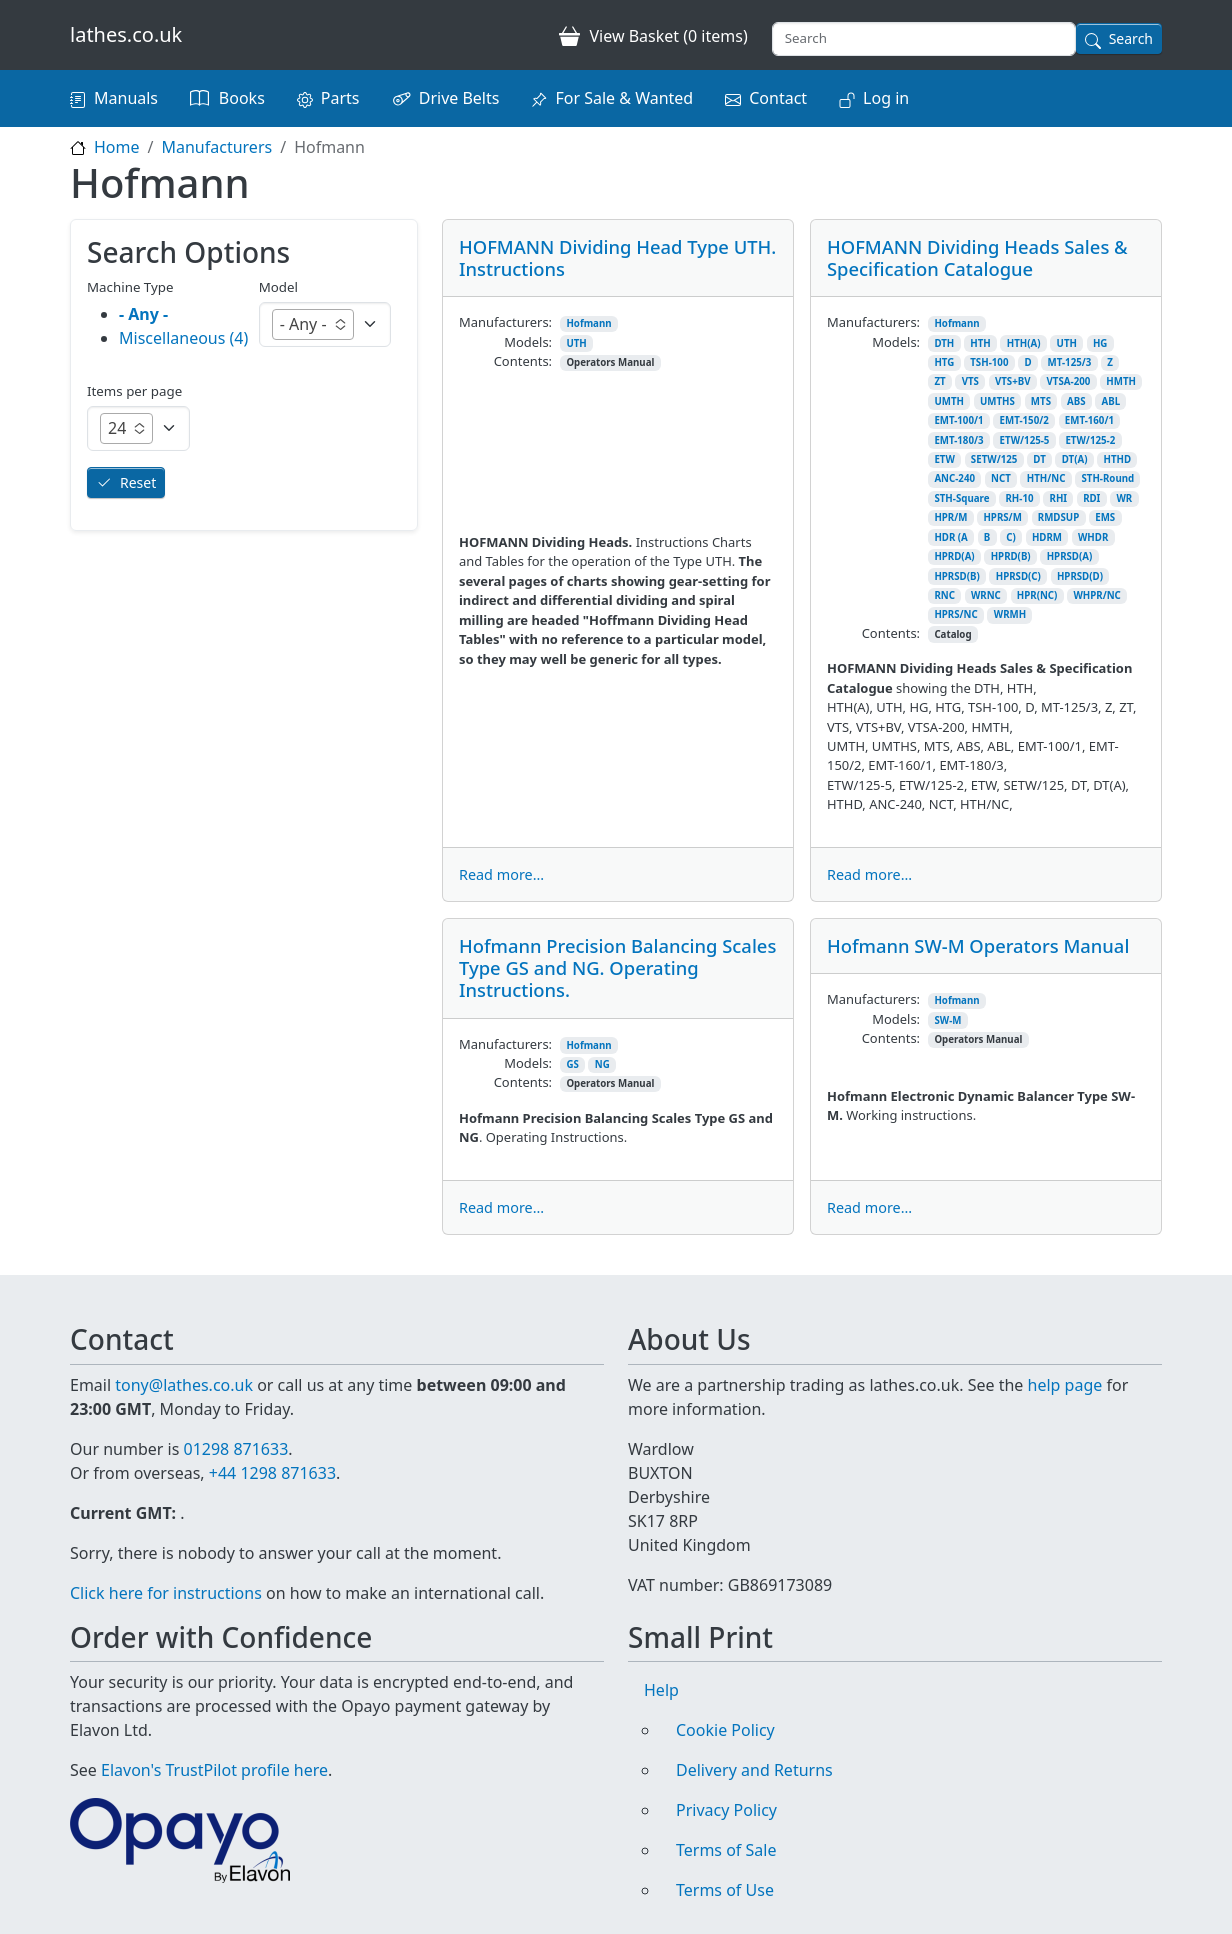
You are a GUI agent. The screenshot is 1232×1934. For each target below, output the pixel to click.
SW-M (947, 1020)
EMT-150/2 (1024, 420)
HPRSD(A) (1070, 556)
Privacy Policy (726, 1810)
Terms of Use (725, 1890)
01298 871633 (235, 1449)
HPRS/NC (955, 614)
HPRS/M (1002, 517)
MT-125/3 (1070, 362)
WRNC (986, 595)
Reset (138, 482)
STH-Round (1107, 478)
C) (1011, 537)
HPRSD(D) (1080, 576)
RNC (944, 595)
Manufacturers (216, 147)
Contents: (523, 361)
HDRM (1047, 537)
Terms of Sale (726, 1850)
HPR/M (950, 517)
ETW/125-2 (1090, 440)
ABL (1111, 401)
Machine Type (130, 287)
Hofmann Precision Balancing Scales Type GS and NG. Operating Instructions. (617, 967)
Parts (340, 98)
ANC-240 (954, 478)
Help (661, 1690)
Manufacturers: (505, 322)
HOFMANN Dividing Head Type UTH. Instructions (617, 257)
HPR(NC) (1037, 595)
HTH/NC (1046, 478)
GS (572, 1064)
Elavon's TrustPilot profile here (214, 1770)
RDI (1091, 498)
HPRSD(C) (1018, 576)
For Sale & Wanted (624, 98)
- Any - (143, 314)
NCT (1001, 478)
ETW (944, 459)
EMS (1105, 517)
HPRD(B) (1011, 556)
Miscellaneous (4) (183, 338)
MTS (1041, 401)
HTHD (1118, 459)
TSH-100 (989, 362)
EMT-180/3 (958, 440)
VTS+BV (1013, 381)
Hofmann (588, 323)
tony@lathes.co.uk (184, 1385)
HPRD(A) (954, 556)
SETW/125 (994, 459)
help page (1065, 1385)
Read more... (501, 874)
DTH (944, 343)
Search (1131, 38)
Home (117, 147)
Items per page (134, 391)
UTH (576, 343)
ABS (1076, 401)
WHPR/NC (1096, 595)
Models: (528, 342)
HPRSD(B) (956, 576)
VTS (970, 381)
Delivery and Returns (754, 1770)
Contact (778, 98)
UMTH (949, 401)
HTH (980, 343)
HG (1100, 343)
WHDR (1093, 537)
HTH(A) (1024, 343)
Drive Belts (459, 98)
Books (242, 98)
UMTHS (997, 401)
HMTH (1121, 381)
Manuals (126, 98)
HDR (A (950, 537)
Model (278, 287)
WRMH (1010, 614)
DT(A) (1075, 459)
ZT (939, 381)
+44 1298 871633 (272, 1473)
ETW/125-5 (1025, 440)
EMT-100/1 (958, 420)
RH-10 (1019, 498)
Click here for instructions (166, 1593)
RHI (1059, 498)
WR (1124, 498)
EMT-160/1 (1089, 420)
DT (1039, 459)
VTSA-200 (1069, 381)
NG (602, 1064)
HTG (944, 362)
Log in (886, 98)
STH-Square (961, 498)
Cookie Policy (725, 1730)
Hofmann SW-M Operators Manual (978, 945)
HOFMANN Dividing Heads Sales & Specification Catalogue (977, 257)
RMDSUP (1058, 517)
